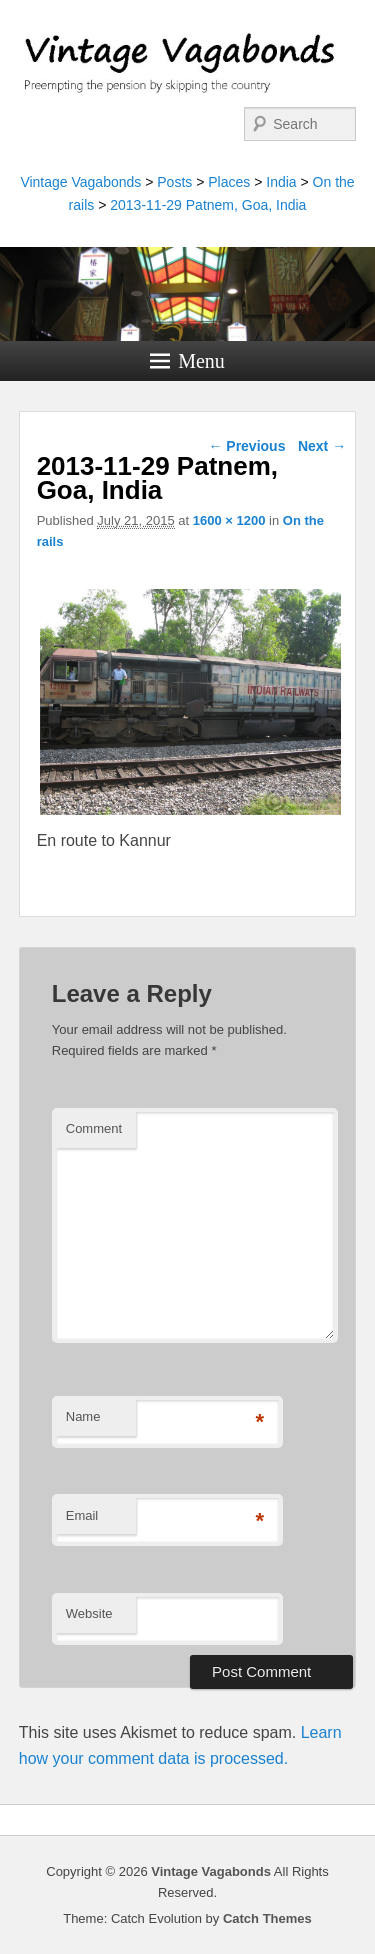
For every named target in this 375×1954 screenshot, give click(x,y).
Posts (174, 182)
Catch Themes (267, 1918)
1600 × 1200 (229, 520)
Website (89, 1613)
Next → (322, 446)
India (281, 182)
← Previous (246, 446)
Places (229, 182)
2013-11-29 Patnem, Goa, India (208, 205)
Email (82, 1515)
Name (83, 1416)
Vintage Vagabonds (80, 182)
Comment (94, 1128)
